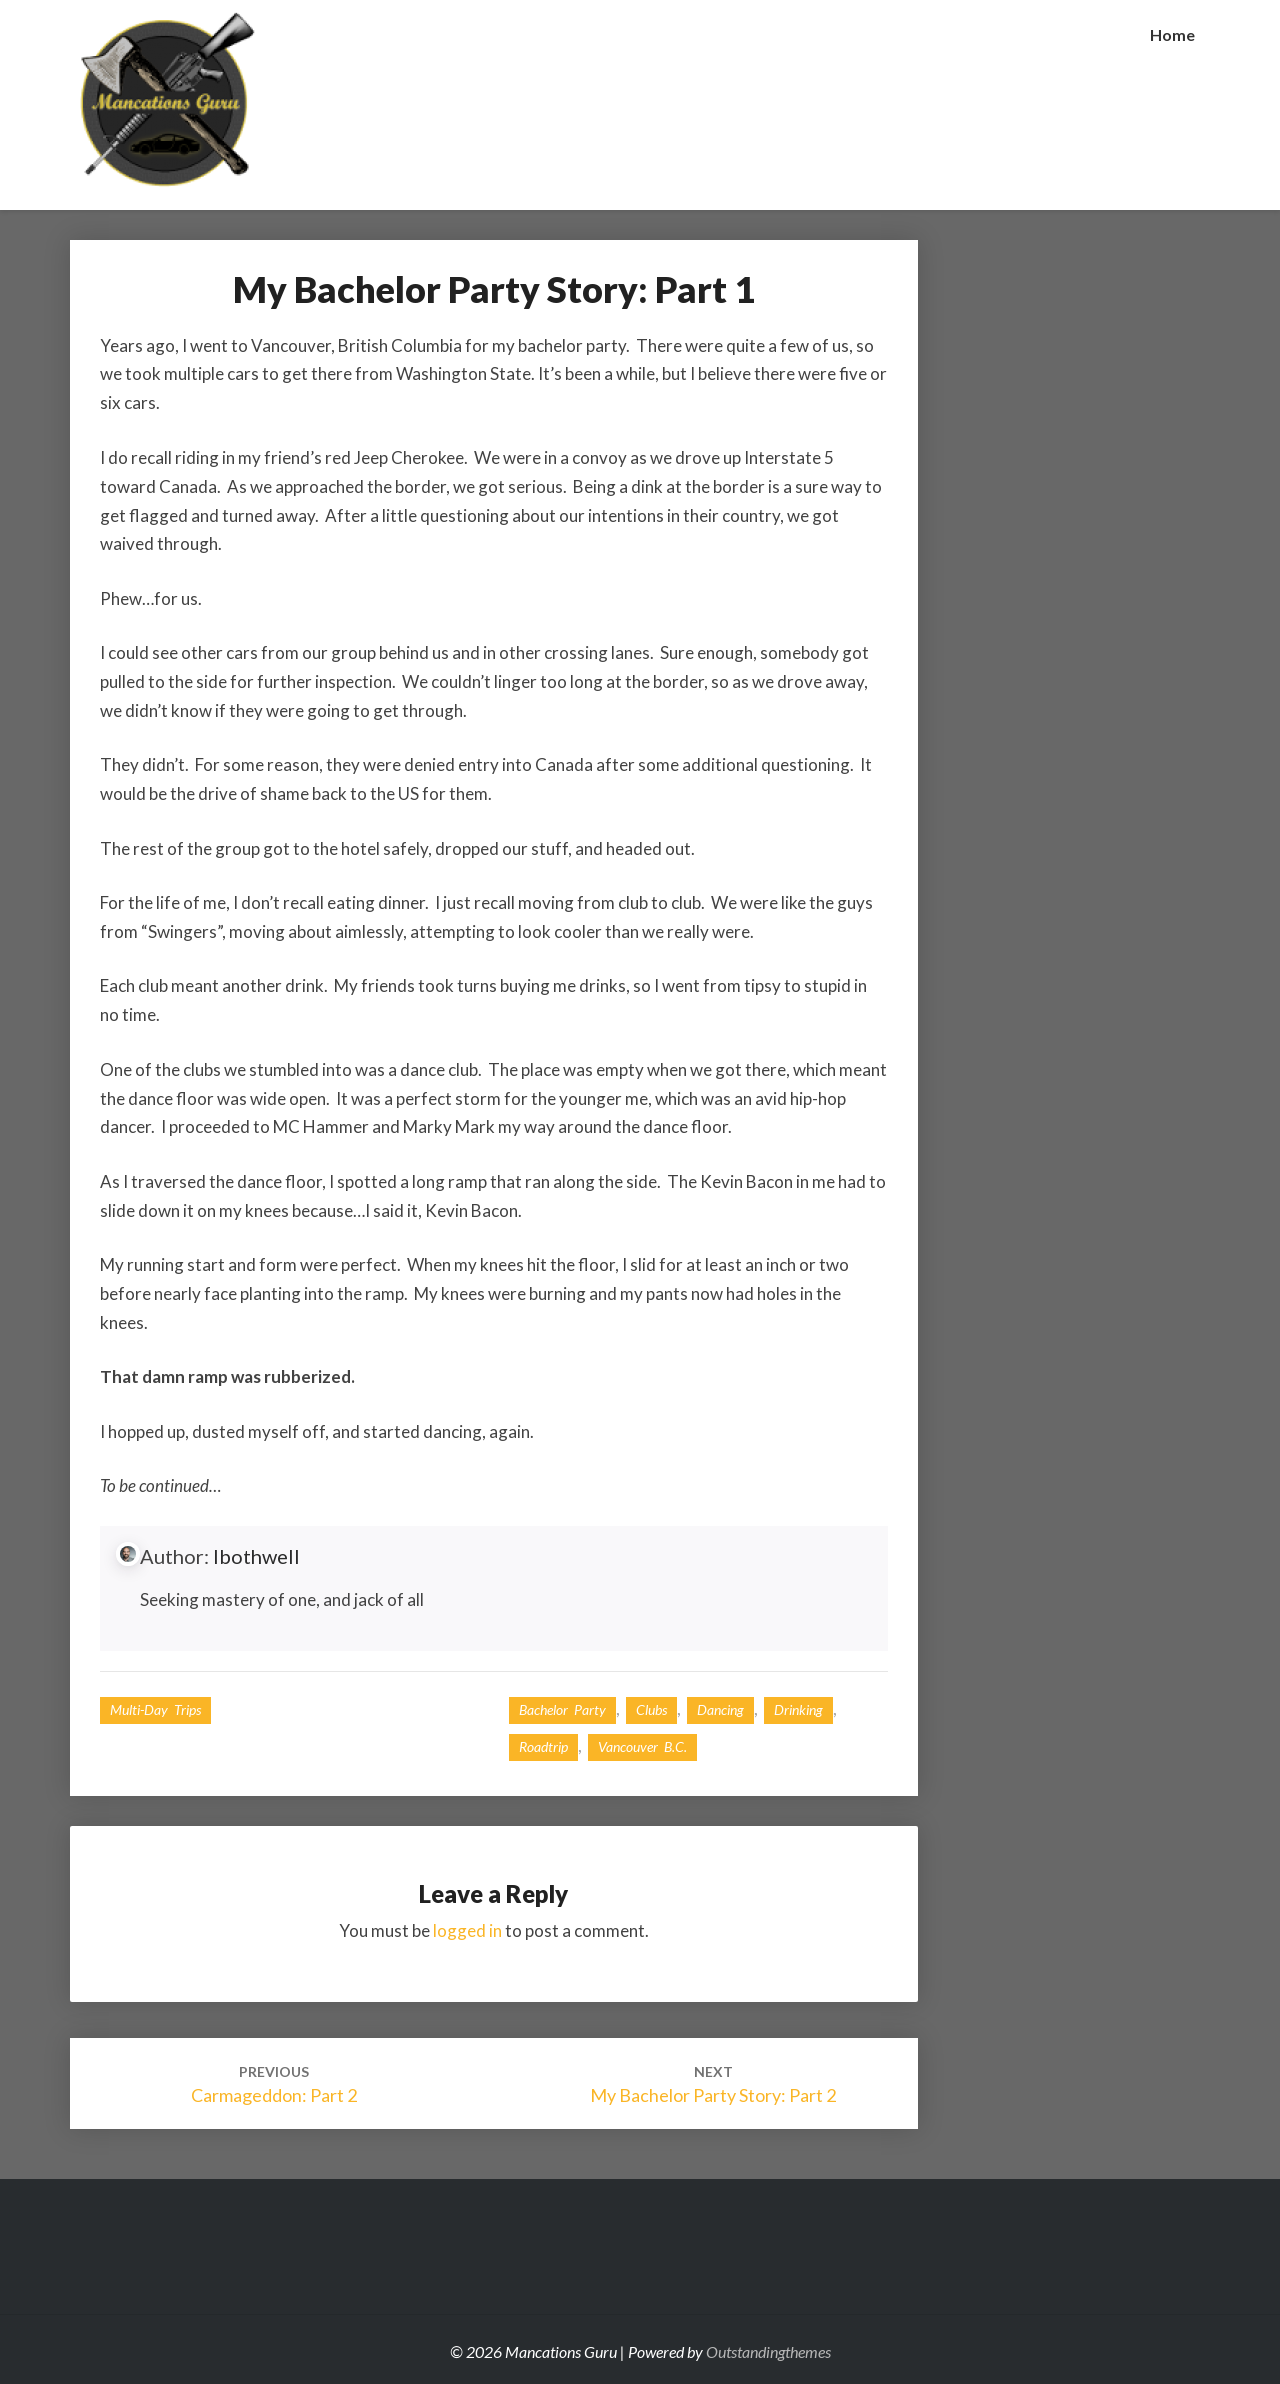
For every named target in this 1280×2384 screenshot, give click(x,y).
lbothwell (256, 1556)
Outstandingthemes (768, 2351)
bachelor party (562, 1709)
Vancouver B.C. (642, 1746)
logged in (467, 1930)
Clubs (651, 1709)
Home (1172, 34)
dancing (720, 1709)
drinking (798, 1709)
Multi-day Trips (155, 1709)
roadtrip (543, 1746)
